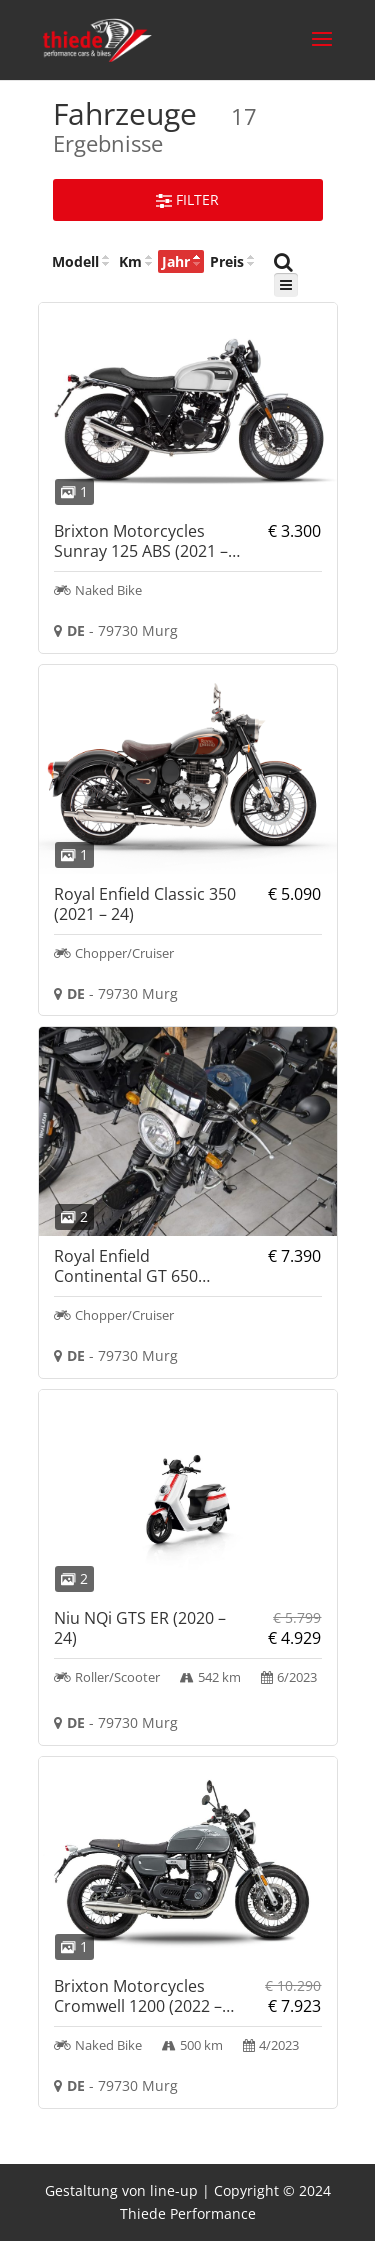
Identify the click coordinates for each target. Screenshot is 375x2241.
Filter (187, 199)
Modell (75, 261)
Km (130, 261)
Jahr (176, 261)
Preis (227, 261)
